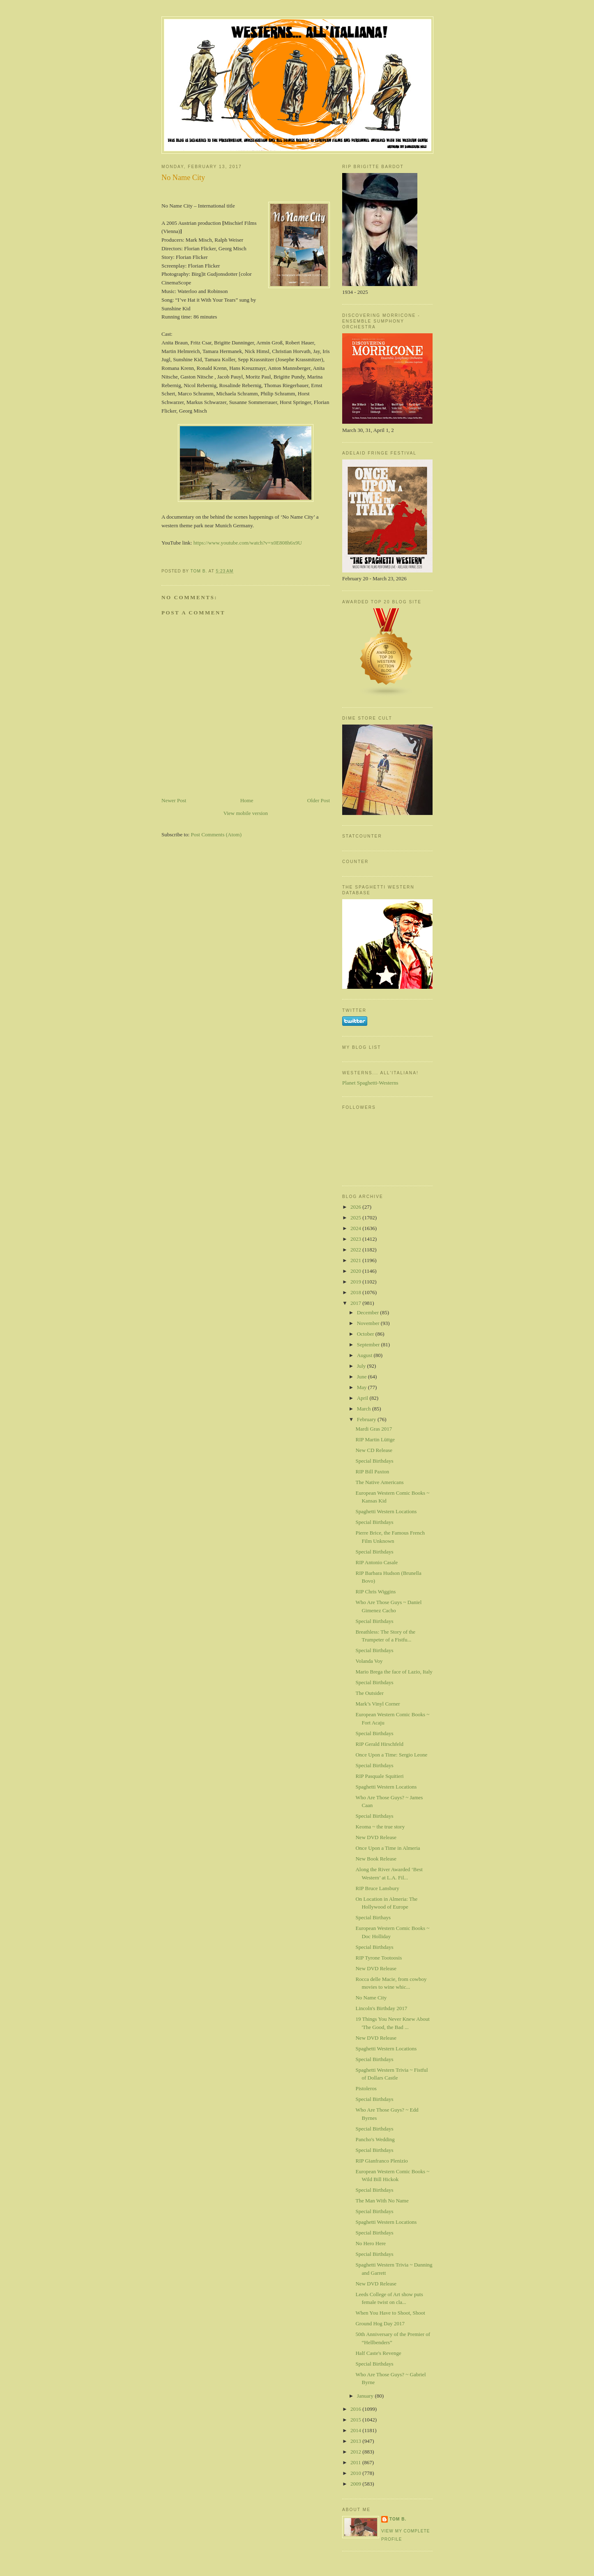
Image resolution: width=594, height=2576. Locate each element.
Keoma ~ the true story (380, 1827)
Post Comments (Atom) (216, 834)
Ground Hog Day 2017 (380, 2323)
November (369, 1323)
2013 (356, 2441)
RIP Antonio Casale (376, 1562)
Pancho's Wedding (374, 2139)
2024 (356, 1228)
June (362, 1376)
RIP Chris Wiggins (375, 1591)
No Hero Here (370, 2243)
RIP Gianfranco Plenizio (381, 2161)
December (368, 1312)
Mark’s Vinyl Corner (377, 1704)
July (362, 1366)
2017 (356, 1303)
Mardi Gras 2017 (373, 1429)
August (365, 1355)
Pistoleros (365, 2088)
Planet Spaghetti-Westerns (370, 1083)
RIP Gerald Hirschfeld (379, 1744)
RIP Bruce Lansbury (377, 1888)
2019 (356, 1282)
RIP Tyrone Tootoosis (378, 1958)
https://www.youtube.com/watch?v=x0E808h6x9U (247, 543)
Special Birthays (373, 1917)
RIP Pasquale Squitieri (379, 1776)
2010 (356, 2473)
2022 (356, 1249)
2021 (356, 1260)
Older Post (318, 800)
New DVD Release (375, 1837)
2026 (356, 1207)
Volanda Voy (368, 1661)
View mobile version (245, 813)
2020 (356, 1271)
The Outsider (369, 1693)
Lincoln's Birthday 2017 (381, 2008)
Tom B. (397, 2519)
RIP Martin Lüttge (375, 1439)
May (362, 1387)
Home (246, 800)
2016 (356, 2409)
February (367, 1419)
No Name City (371, 1997)
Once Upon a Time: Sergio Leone (391, 1755)
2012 (356, 2452)
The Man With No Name (381, 2200)
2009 (356, 2484)
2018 (356, 1292)
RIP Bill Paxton (372, 1471)
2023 (356, 1239)
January (366, 2396)
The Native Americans (379, 1482)
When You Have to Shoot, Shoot (390, 2313)
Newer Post (173, 800)
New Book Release (375, 1859)
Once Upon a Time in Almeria (387, 1848)
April (363, 1398)
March (364, 1409)
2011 (356, 2462)
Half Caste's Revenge (378, 2353)
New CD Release (373, 1450)
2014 (356, 2430)
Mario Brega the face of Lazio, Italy (393, 1672)
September (369, 1344)
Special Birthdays (374, 1461)
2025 (356, 1217)
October (366, 1334)
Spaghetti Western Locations (386, 1511)
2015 (356, 2420)
